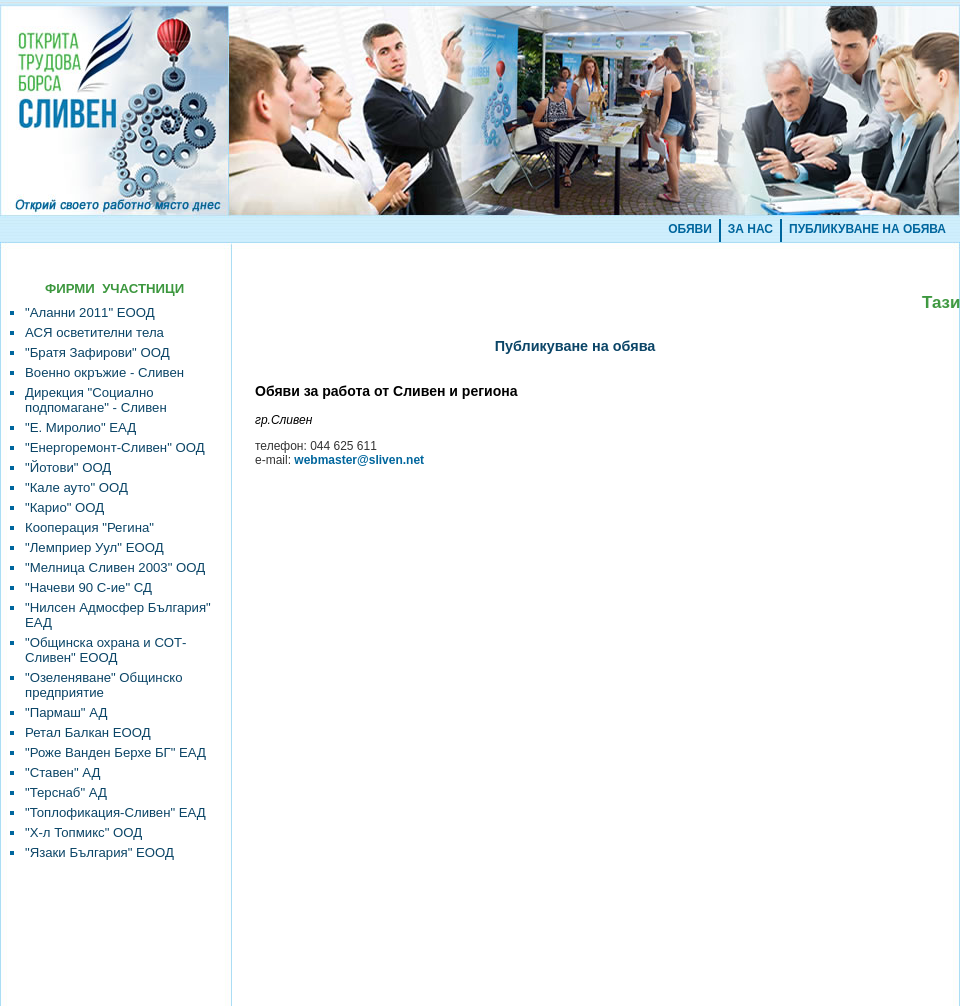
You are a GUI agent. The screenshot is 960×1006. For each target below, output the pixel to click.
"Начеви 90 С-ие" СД (88, 587)
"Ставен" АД (62, 772)
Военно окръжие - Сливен (104, 372)
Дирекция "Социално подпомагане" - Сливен (96, 400)
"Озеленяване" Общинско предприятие (104, 685)
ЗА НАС (750, 229)
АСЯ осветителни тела (94, 332)
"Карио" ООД (64, 507)
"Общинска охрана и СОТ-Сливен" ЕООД (105, 650)
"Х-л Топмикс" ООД (83, 832)
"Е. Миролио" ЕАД (80, 427)
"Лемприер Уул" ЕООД (94, 547)
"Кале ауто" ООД (76, 487)
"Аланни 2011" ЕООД (90, 312)
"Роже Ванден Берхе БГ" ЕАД (115, 752)
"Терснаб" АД (66, 792)
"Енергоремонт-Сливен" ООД (115, 447)
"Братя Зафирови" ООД (97, 352)
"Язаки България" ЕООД (99, 852)
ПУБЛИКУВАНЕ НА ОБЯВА (867, 229)
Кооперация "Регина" (89, 527)
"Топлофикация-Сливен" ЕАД (115, 812)
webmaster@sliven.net (359, 460)
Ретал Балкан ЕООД (88, 732)
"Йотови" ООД (68, 467)
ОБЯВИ (690, 229)
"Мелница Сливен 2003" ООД (115, 567)
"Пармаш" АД (66, 712)
